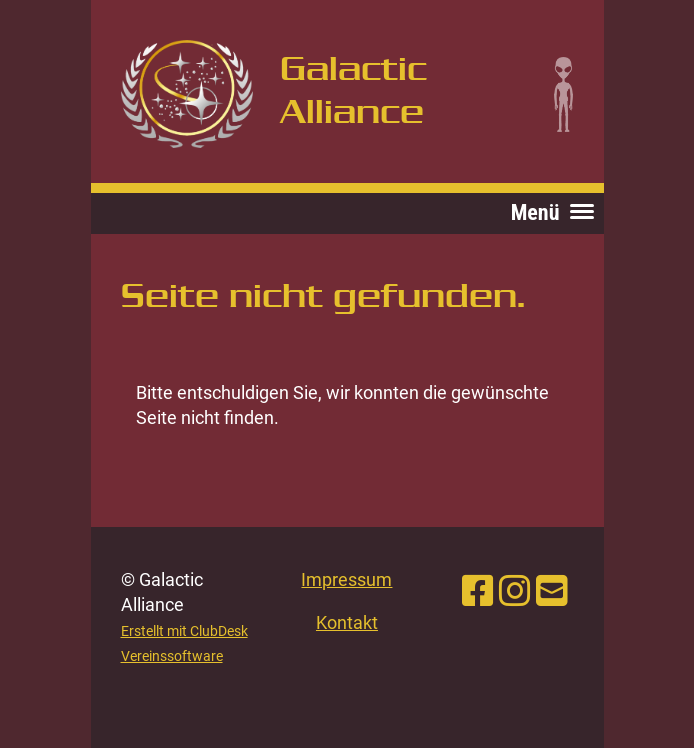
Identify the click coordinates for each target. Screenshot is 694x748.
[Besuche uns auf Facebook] (478, 592)
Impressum (346, 579)
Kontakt (347, 622)
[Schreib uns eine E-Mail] (552, 592)
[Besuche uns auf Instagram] (515, 592)
